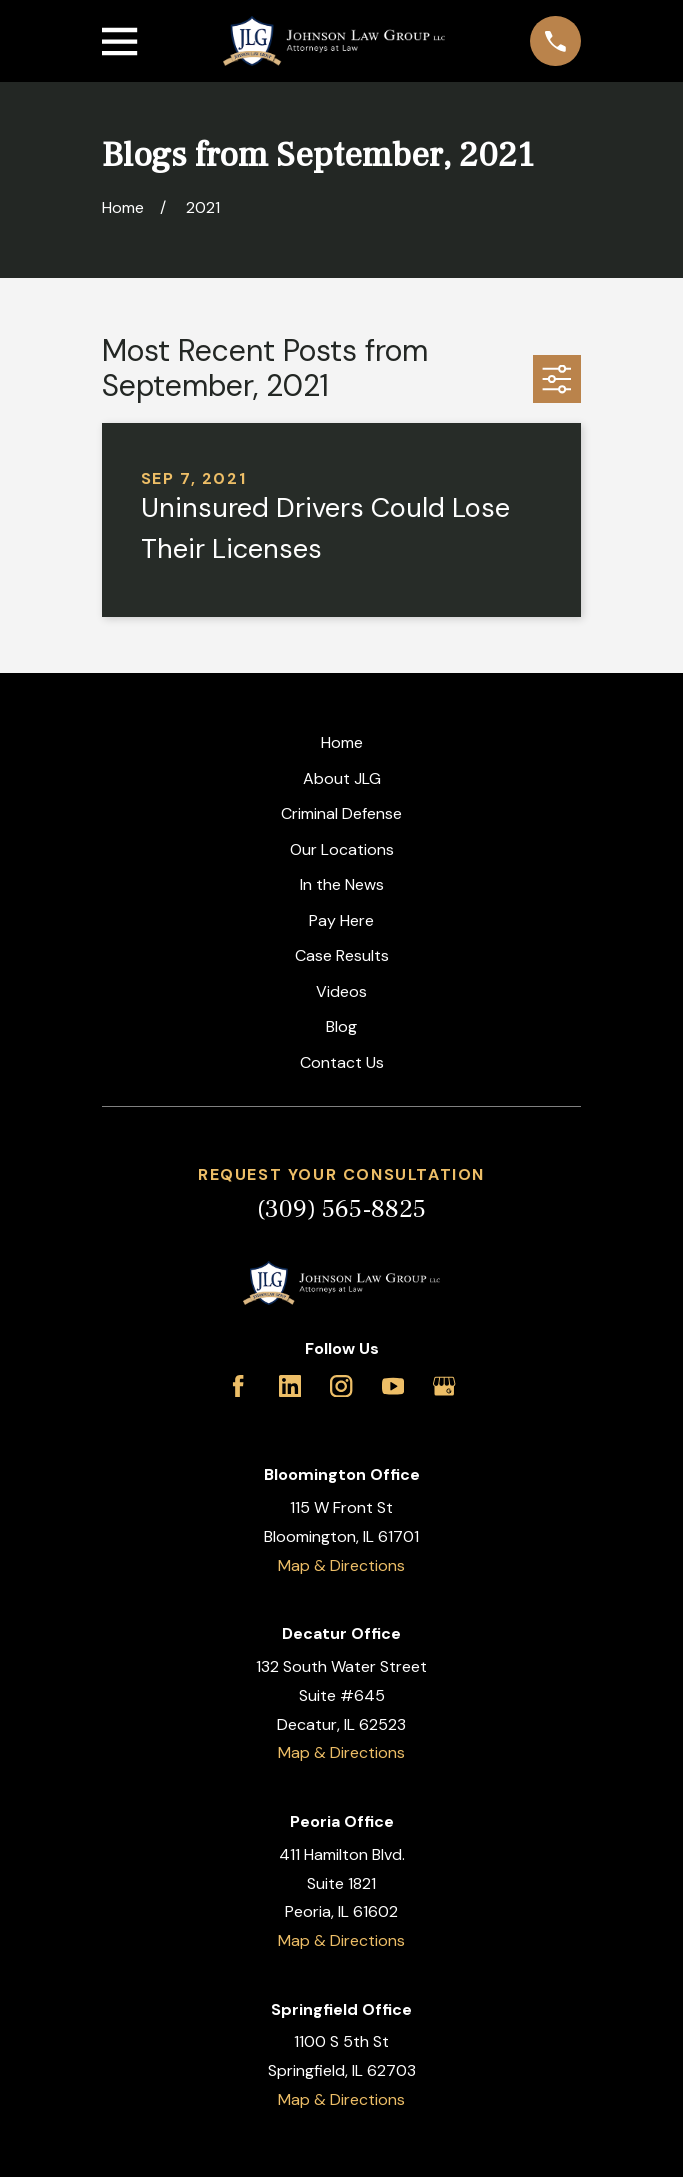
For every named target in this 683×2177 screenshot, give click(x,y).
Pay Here (341, 920)
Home (342, 742)
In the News (342, 884)
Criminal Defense (341, 813)
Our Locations (342, 849)
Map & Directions (341, 1565)
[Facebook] (238, 1386)
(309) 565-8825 (341, 1209)
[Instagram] (341, 1386)
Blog (341, 1026)
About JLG (342, 778)
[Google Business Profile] (444, 1386)
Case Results (342, 955)
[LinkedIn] (290, 1386)
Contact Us (342, 1062)
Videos (341, 991)
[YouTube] (393, 1386)
